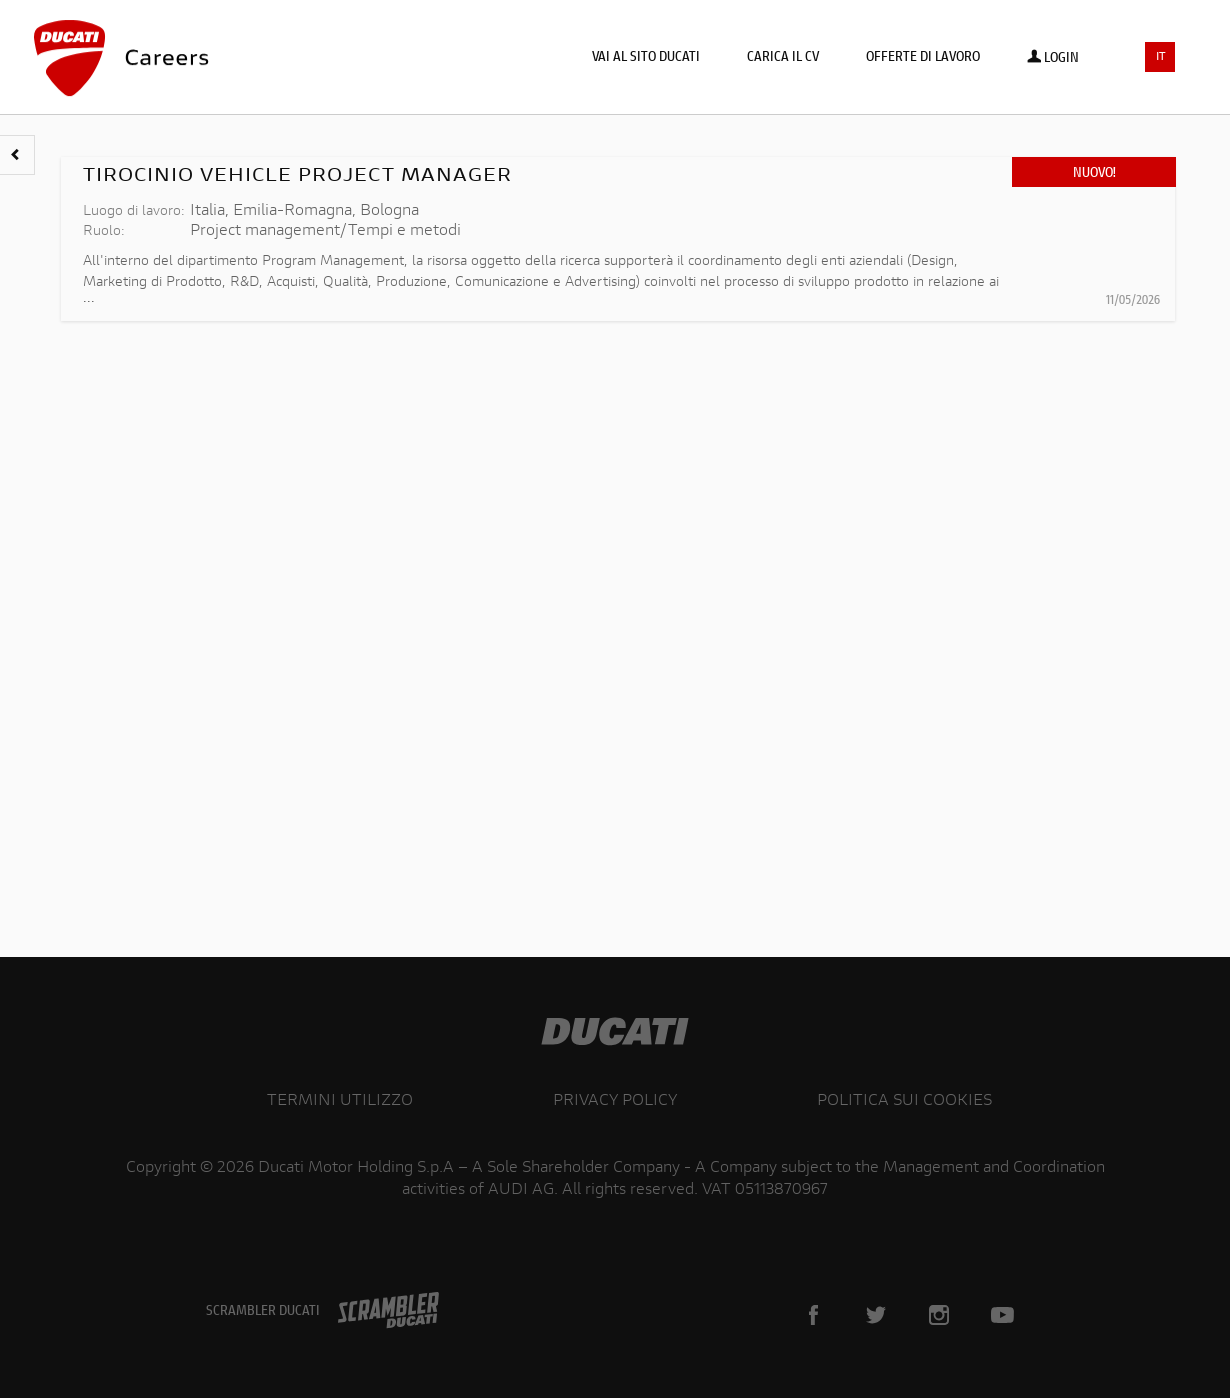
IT (1161, 57)
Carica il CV (783, 58)
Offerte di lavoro (923, 58)
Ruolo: (104, 232)
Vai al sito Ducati (646, 58)
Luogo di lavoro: (134, 212)
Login (1053, 59)
